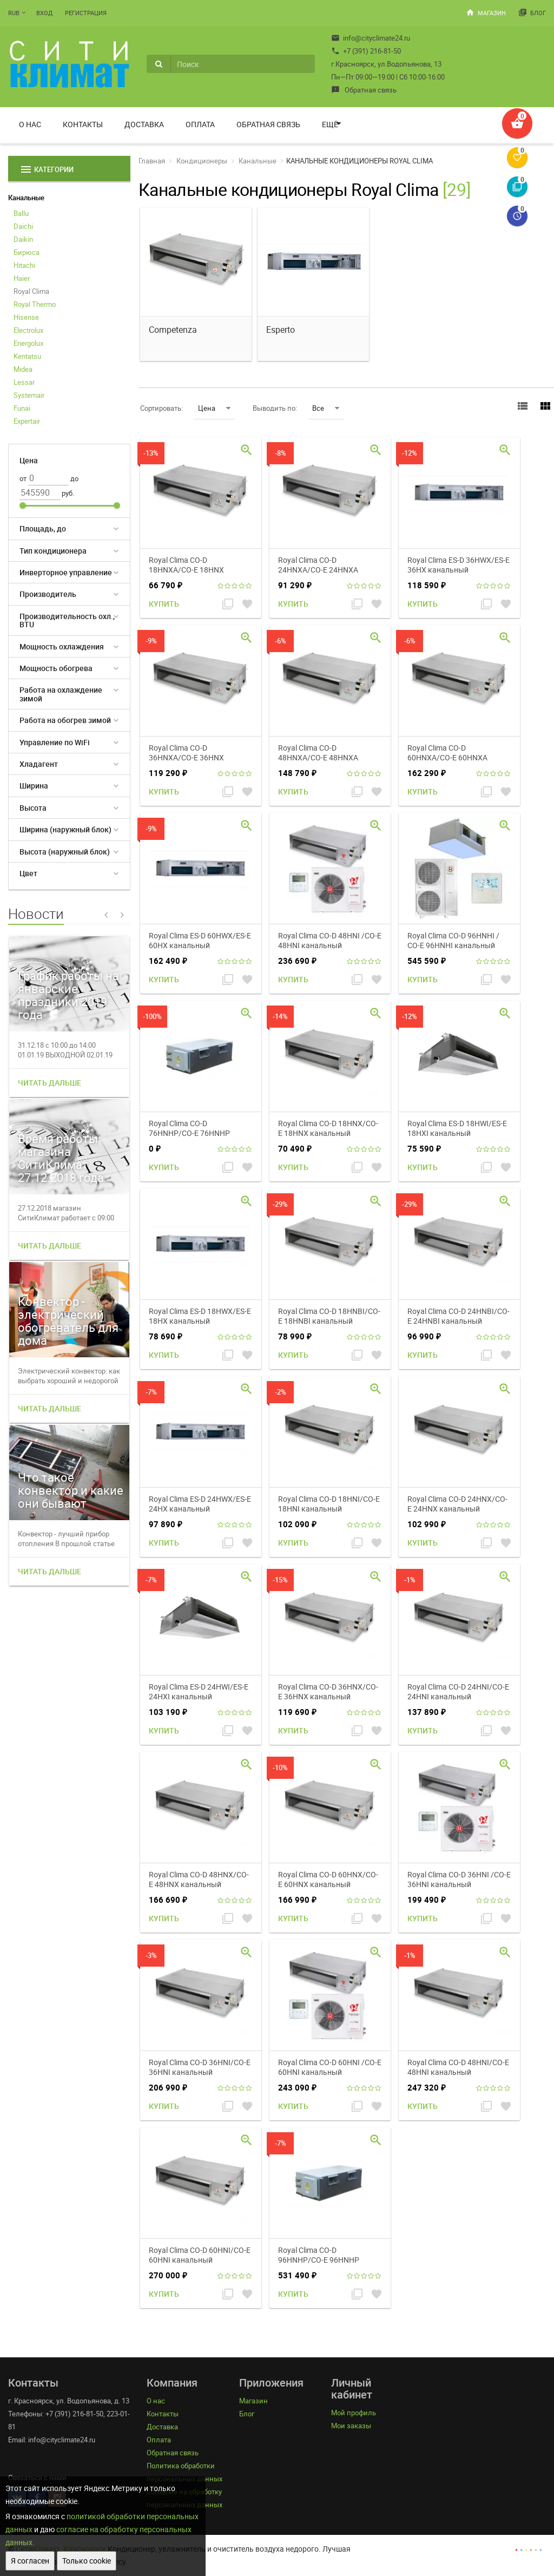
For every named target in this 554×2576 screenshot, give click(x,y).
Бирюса (26, 252)
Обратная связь (364, 90)
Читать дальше (49, 1082)
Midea (23, 369)
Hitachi (24, 265)
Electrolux (28, 330)
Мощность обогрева (56, 668)
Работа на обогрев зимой (65, 720)
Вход (44, 13)
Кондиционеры (201, 161)
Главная (151, 161)
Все (325, 408)
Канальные (26, 197)
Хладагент (38, 764)
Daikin (23, 239)
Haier (22, 278)
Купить (164, 604)
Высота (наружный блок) (64, 851)
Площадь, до (42, 528)
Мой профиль (353, 2412)
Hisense (26, 317)
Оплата (200, 124)
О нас (30, 124)
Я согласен (30, 2560)
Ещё (330, 124)
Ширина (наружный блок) (65, 829)
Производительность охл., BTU (67, 620)
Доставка (144, 124)
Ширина (33, 785)
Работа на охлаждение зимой (60, 694)
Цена (214, 408)
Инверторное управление (65, 572)
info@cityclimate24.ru (370, 38)
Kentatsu (27, 356)
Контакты (83, 124)
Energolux (28, 343)
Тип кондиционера (53, 551)
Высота (33, 808)
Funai (22, 408)
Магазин (486, 12)
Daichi (23, 226)
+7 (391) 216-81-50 (366, 51)
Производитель (47, 594)
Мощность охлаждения (61, 646)
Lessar (24, 382)
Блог (532, 12)
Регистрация (86, 13)
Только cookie (86, 2560)
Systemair (29, 395)
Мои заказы (351, 2425)
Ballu (21, 213)
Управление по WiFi (54, 742)
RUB (13, 13)
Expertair (27, 421)
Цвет (28, 873)
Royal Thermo (35, 304)
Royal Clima (31, 291)
